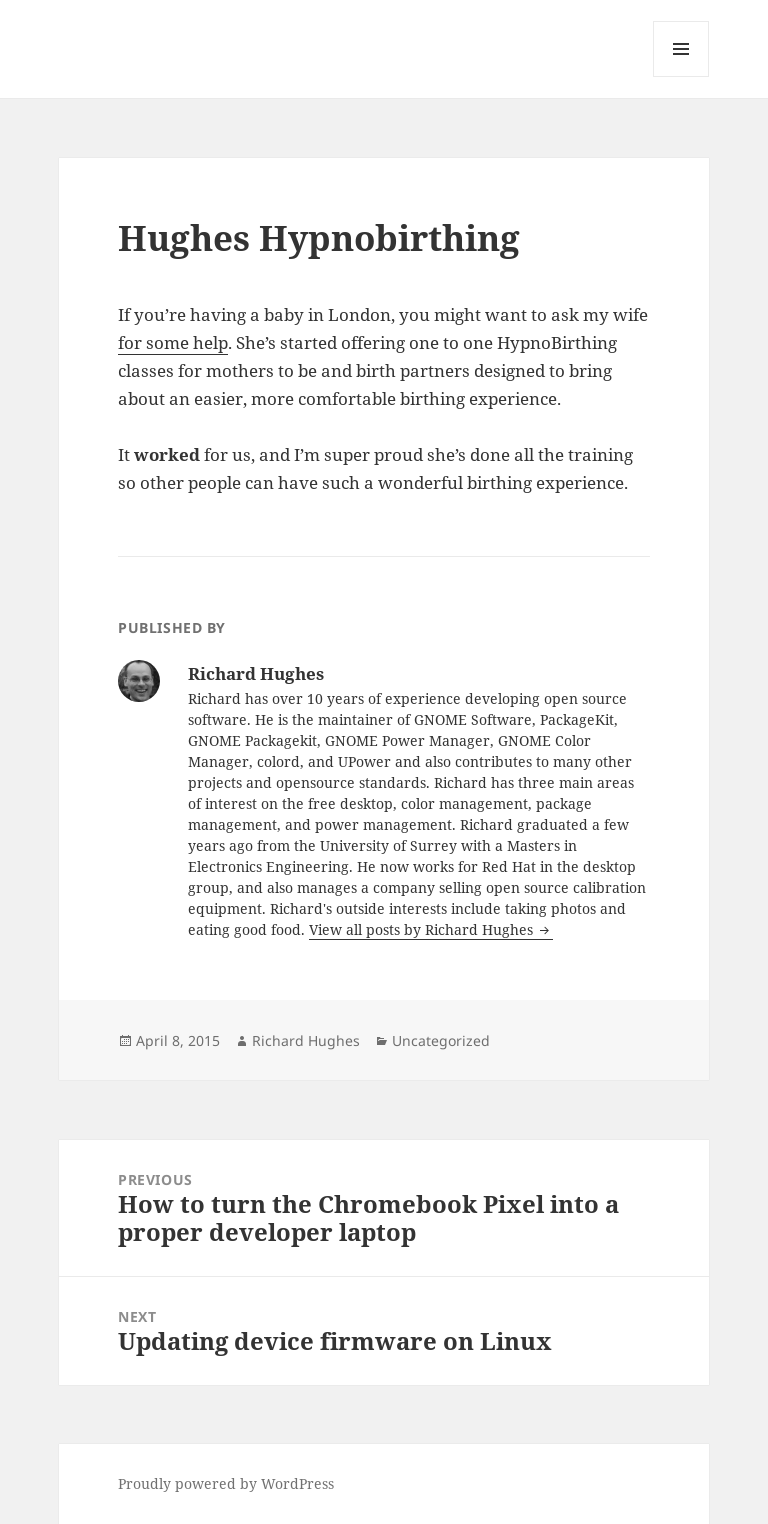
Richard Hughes (306, 1040)
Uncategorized (441, 1040)
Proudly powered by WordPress (226, 1483)
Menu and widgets (681, 76)
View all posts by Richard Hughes (423, 929)
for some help (173, 342)
